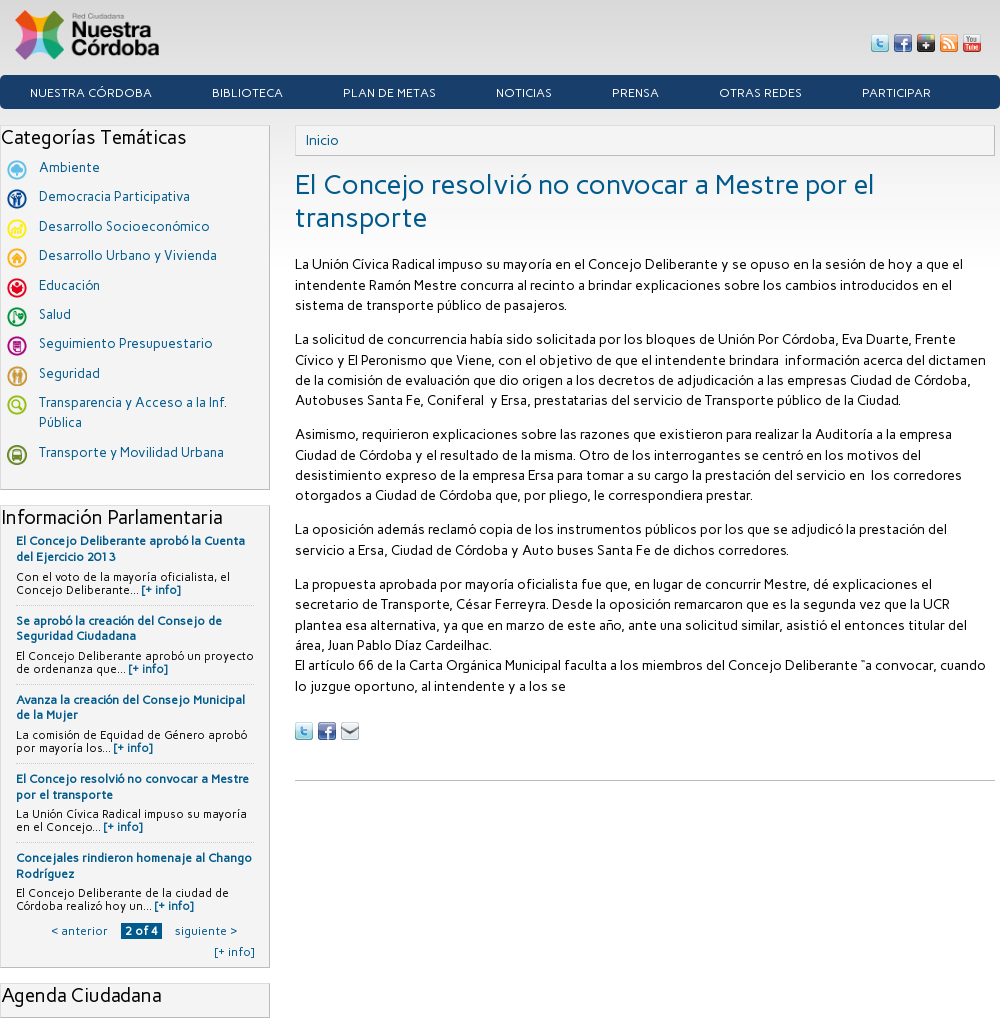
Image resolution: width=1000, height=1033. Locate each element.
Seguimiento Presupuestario (126, 343)
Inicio (322, 140)
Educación (69, 285)
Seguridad (69, 373)
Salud (55, 314)
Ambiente (69, 167)
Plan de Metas (389, 93)
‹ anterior (79, 931)
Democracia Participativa (114, 196)
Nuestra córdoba (91, 93)
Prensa (635, 93)
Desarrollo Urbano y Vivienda (128, 255)
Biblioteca (247, 93)
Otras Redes (760, 93)
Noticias (524, 93)
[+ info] (161, 590)
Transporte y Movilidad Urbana (131, 452)
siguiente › (206, 931)
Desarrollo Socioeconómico (124, 226)
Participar (896, 93)
